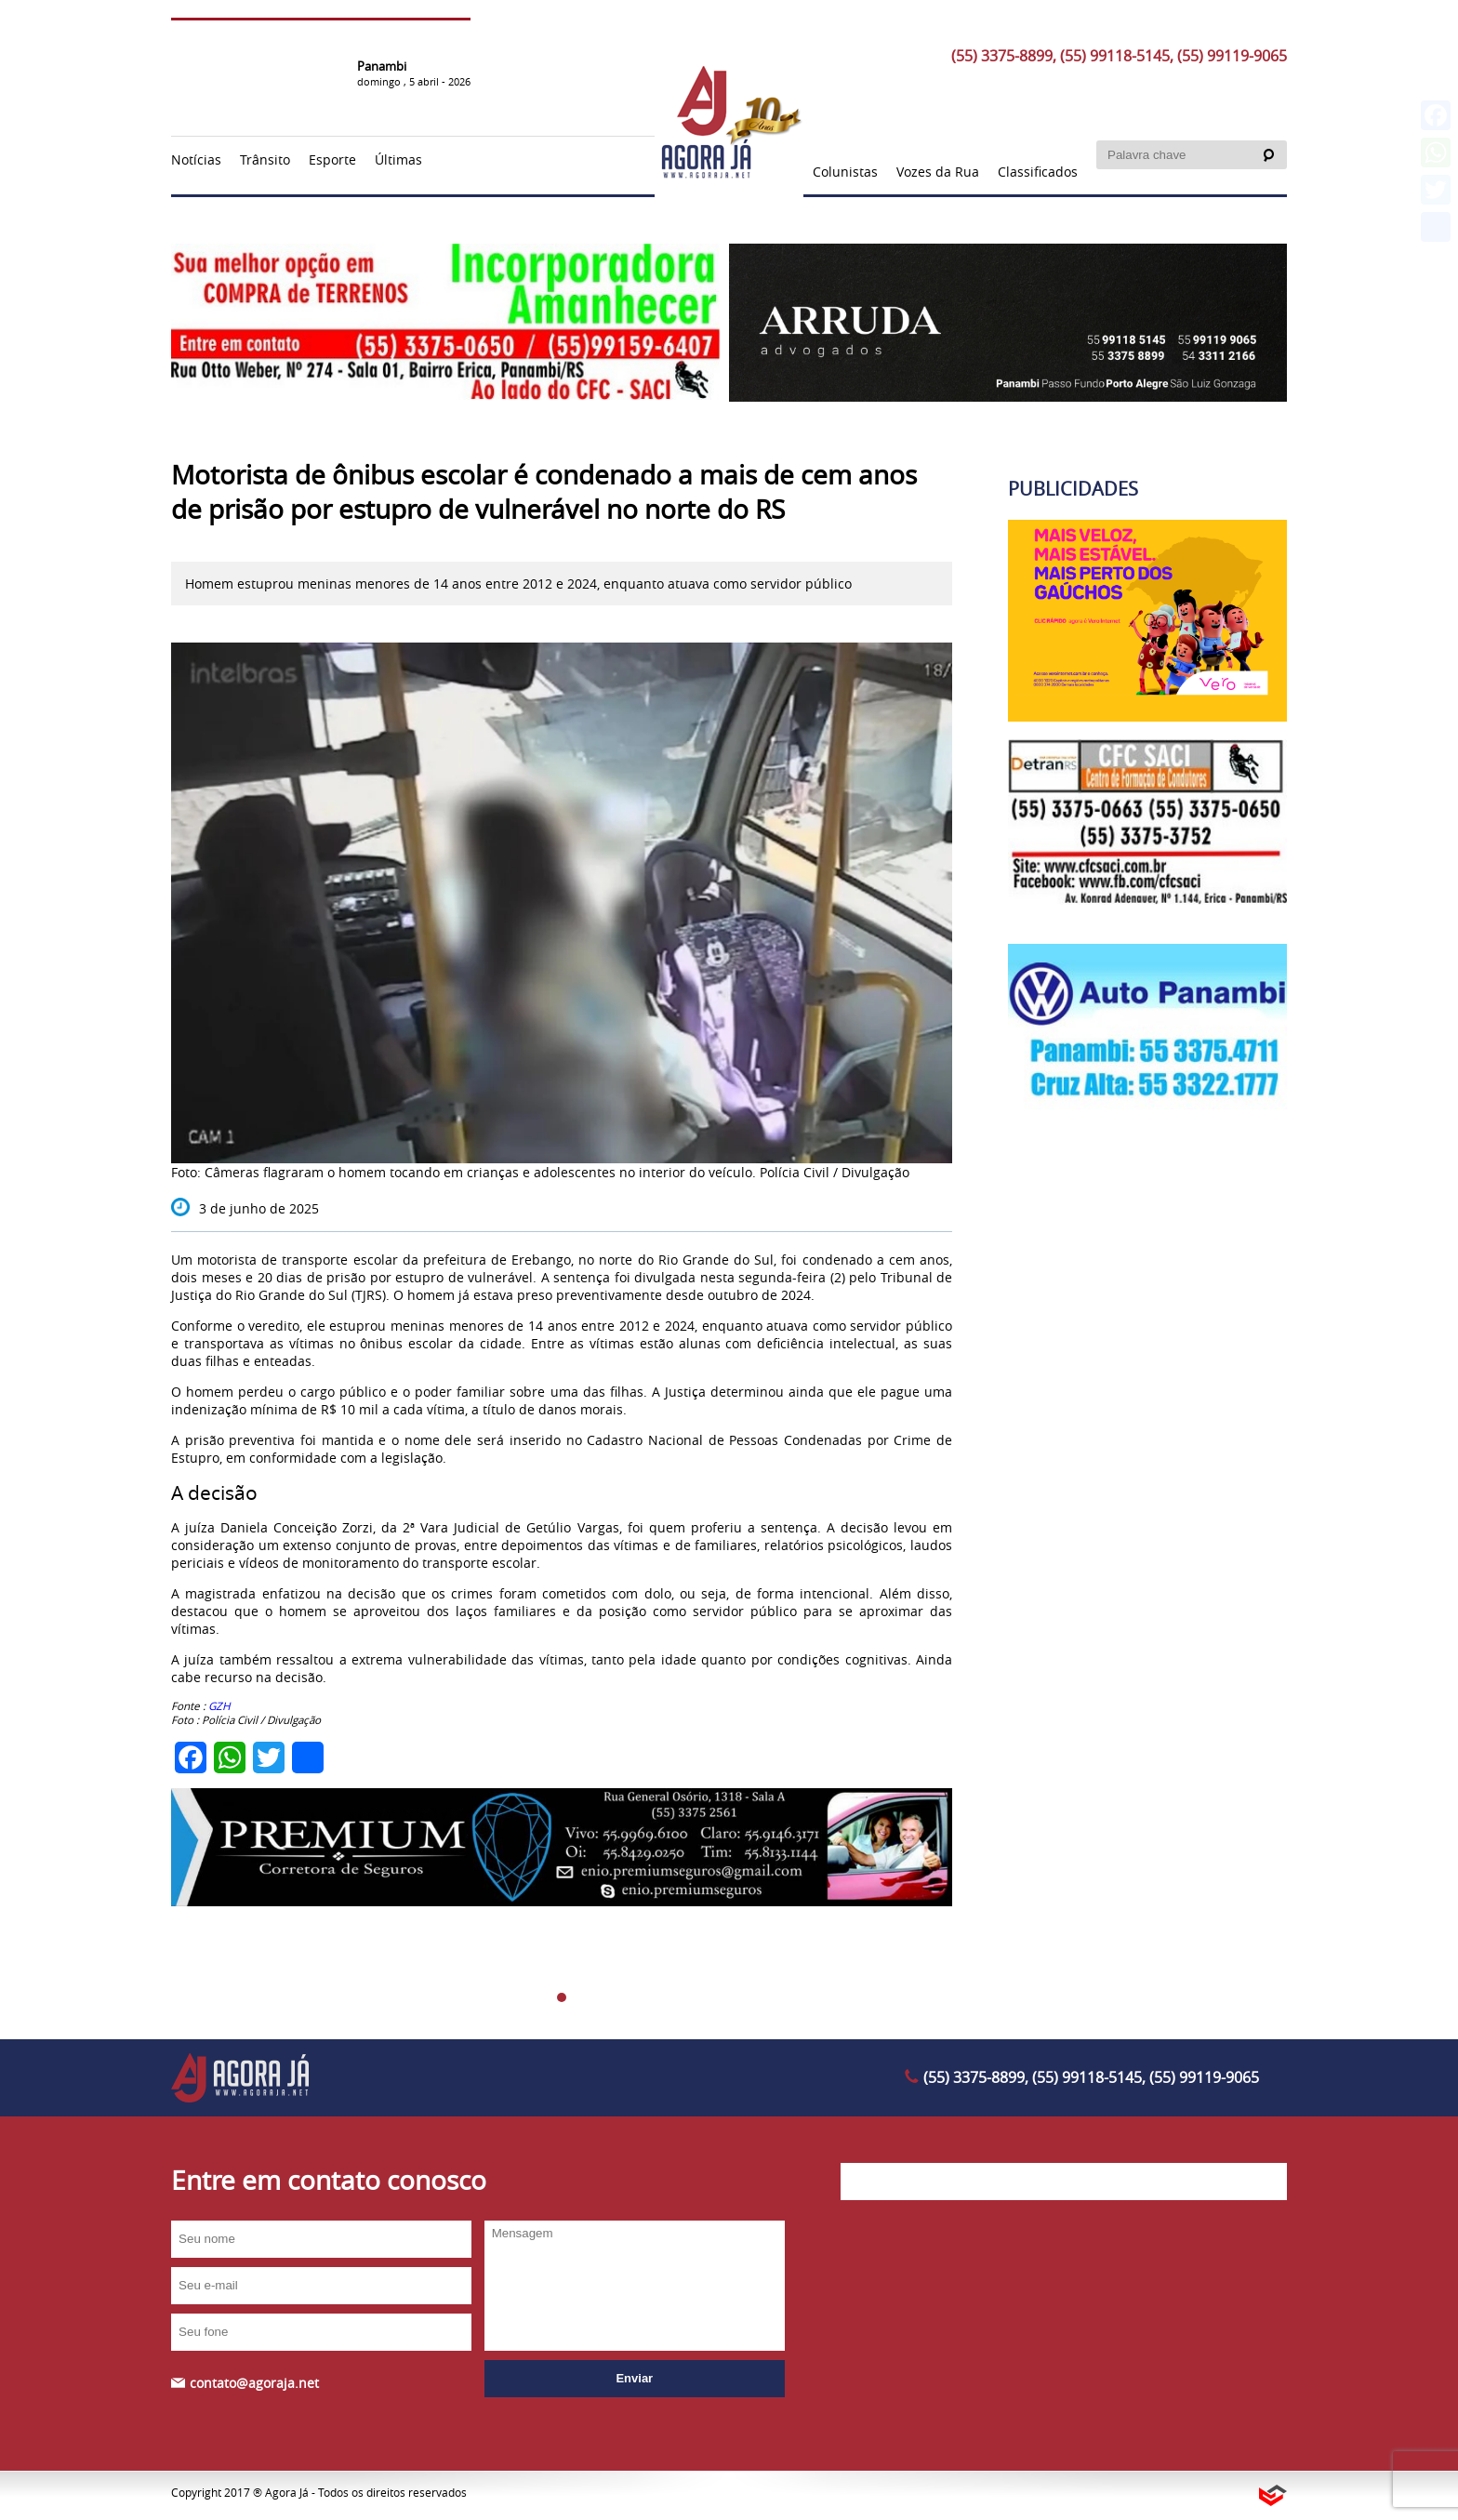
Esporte (332, 159)
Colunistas (845, 171)
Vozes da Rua (937, 171)
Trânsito (265, 159)
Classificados (1038, 171)
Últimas (398, 159)
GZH (219, 1706)
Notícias (196, 159)
